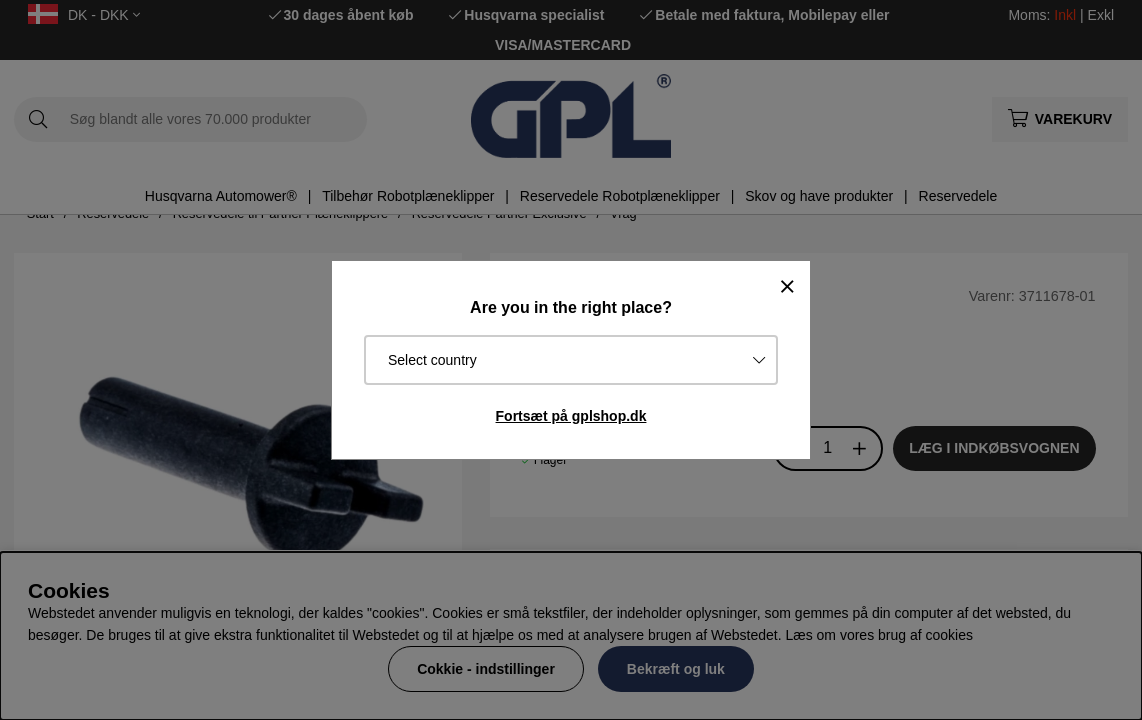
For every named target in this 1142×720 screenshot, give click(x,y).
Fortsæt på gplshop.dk (571, 416)
